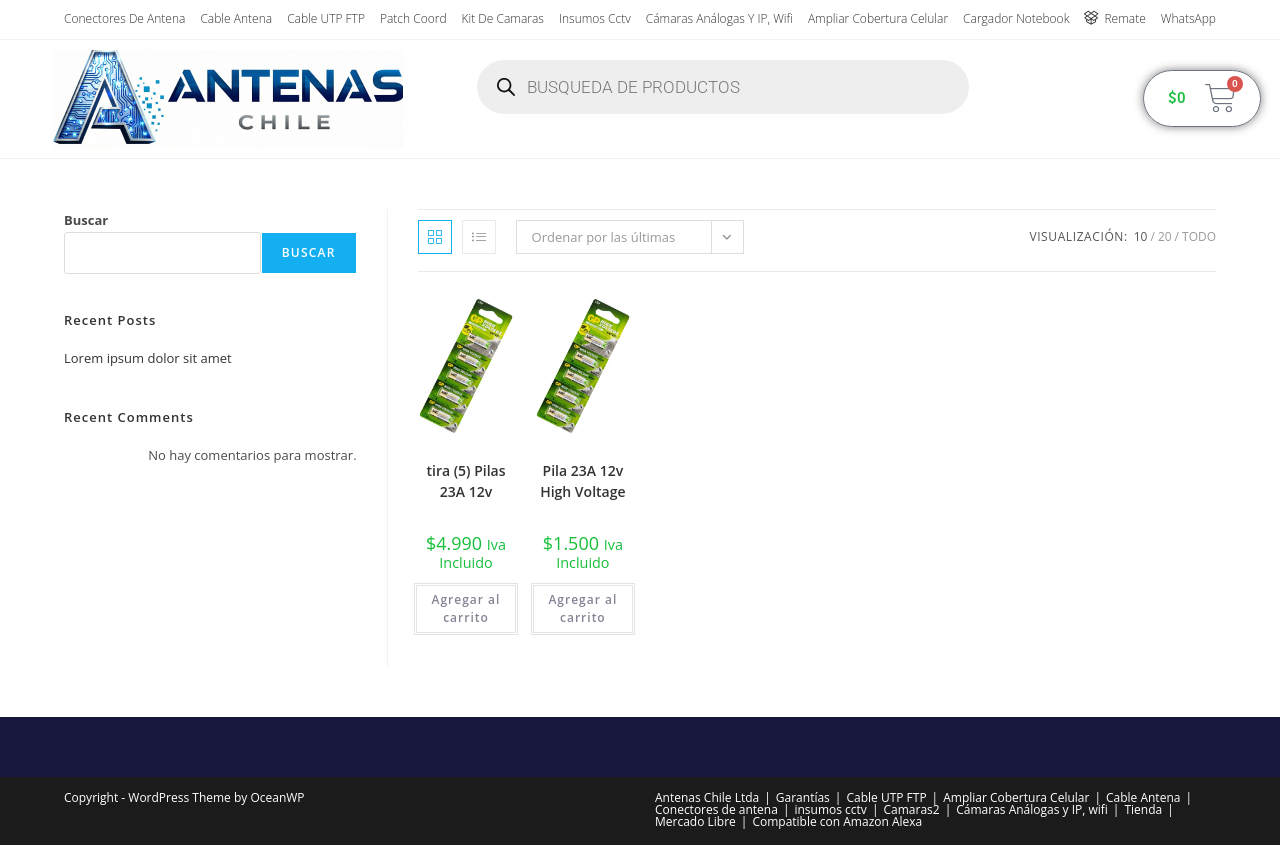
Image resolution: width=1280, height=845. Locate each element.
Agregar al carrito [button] (466, 608)
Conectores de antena (124, 18)
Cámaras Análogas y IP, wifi (719, 18)
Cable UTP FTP (326, 18)
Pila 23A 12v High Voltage (582, 481)
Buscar (86, 220)
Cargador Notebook (1016, 18)
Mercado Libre (695, 821)
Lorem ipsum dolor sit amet (148, 358)
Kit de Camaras (503, 18)
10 (1141, 236)
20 (1165, 236)
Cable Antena (236, 18)
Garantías (803, 797)
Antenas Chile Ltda (707, 797)
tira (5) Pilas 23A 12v (465, 481)
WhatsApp (1188, 18)
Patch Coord (413, 18)
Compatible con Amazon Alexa (837, 821)
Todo (1199, 236)
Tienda (1143, 809)
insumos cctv (595, 18)
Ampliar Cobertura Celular (878, 18)
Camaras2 (911, 809)
